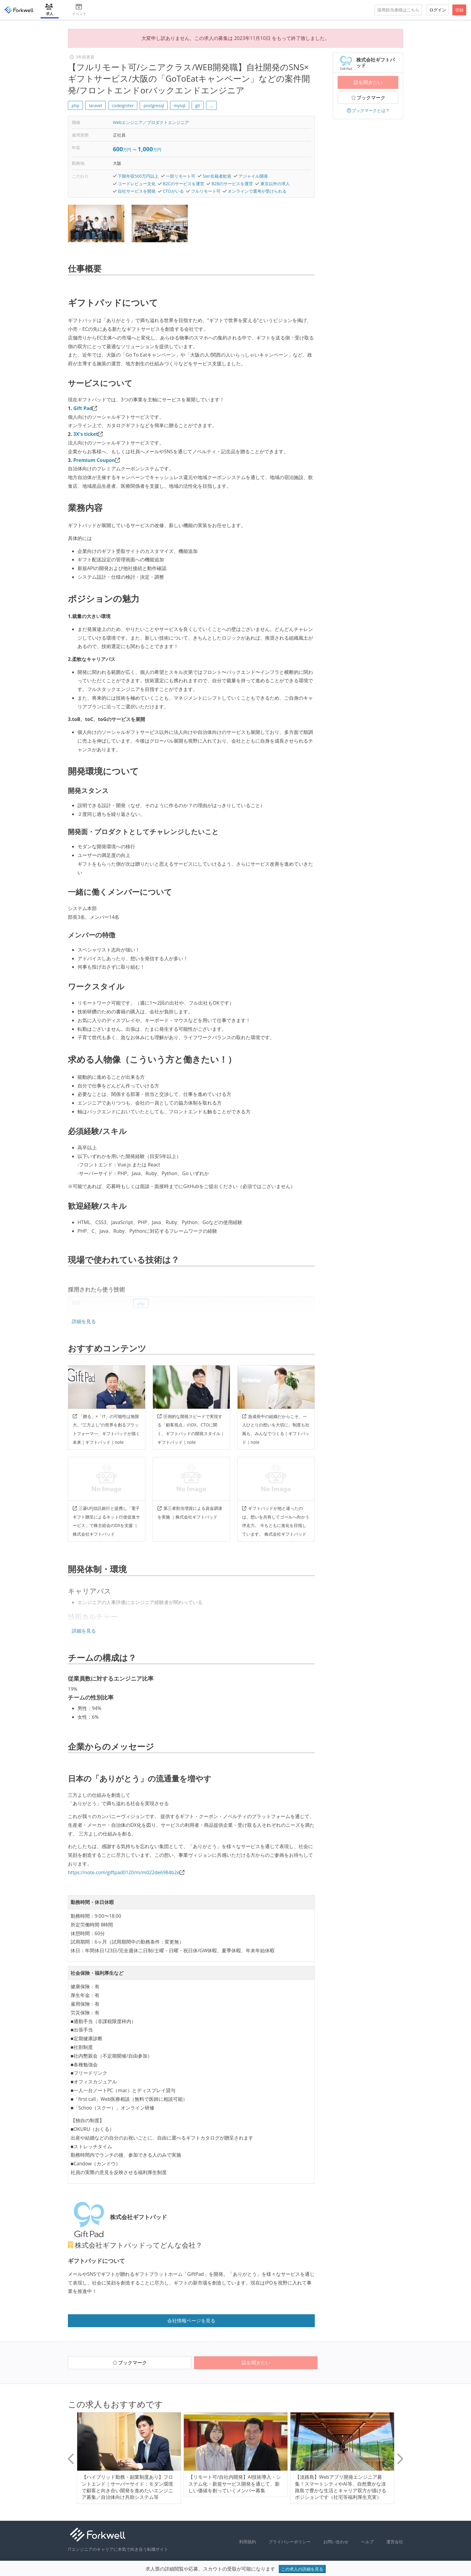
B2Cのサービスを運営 (183, 183)
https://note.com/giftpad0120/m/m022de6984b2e (124, 1872)
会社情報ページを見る (191, 2320)
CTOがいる (173, 191)
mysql (180, 105)
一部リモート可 (180, 176)
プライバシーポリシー (290, 2541)
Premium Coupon (94, 460)
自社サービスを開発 (137, 191)
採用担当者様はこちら (398, 10)
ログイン (437, 10)
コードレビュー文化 (137, 183)
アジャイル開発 (253, 176)
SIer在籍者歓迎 (216, 176)
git (197, 105)
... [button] (211, 105)
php (75, 105)
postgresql (154, 105)
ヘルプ (367, 2541)
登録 (459, 10)
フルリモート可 (205, 191)
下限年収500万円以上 (138, 176)
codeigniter (123, 105)
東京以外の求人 (275, 183)
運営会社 (394, 2541)
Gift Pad (83, 408)
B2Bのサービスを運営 (232, 183)
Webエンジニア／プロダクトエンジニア (151, 122)
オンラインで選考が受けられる (257, 191)
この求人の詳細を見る (302, 2569)
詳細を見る (84, 1321)
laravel (95, 105)
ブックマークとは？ (368, 110)
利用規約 (247, 2541)
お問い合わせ (335, 2541)
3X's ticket (85, 434)
